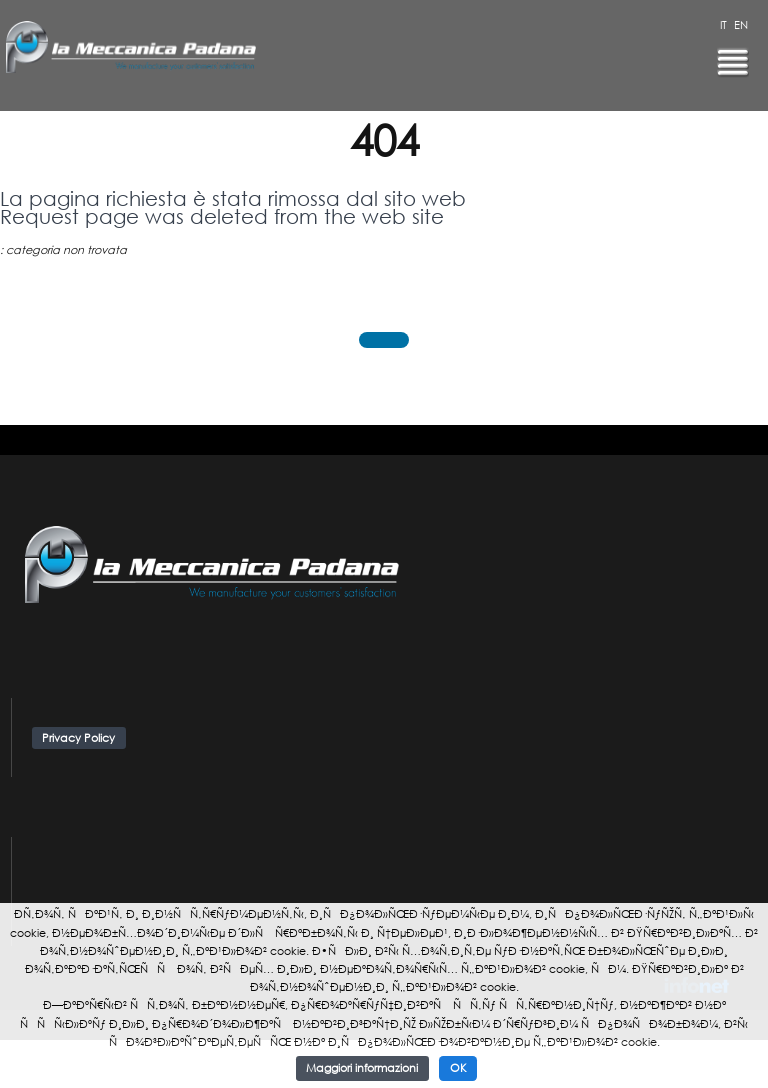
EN (741, 25)
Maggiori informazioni (362, 1068)
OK (458, 1068)
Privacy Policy (78, 738)
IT (723, 25)
